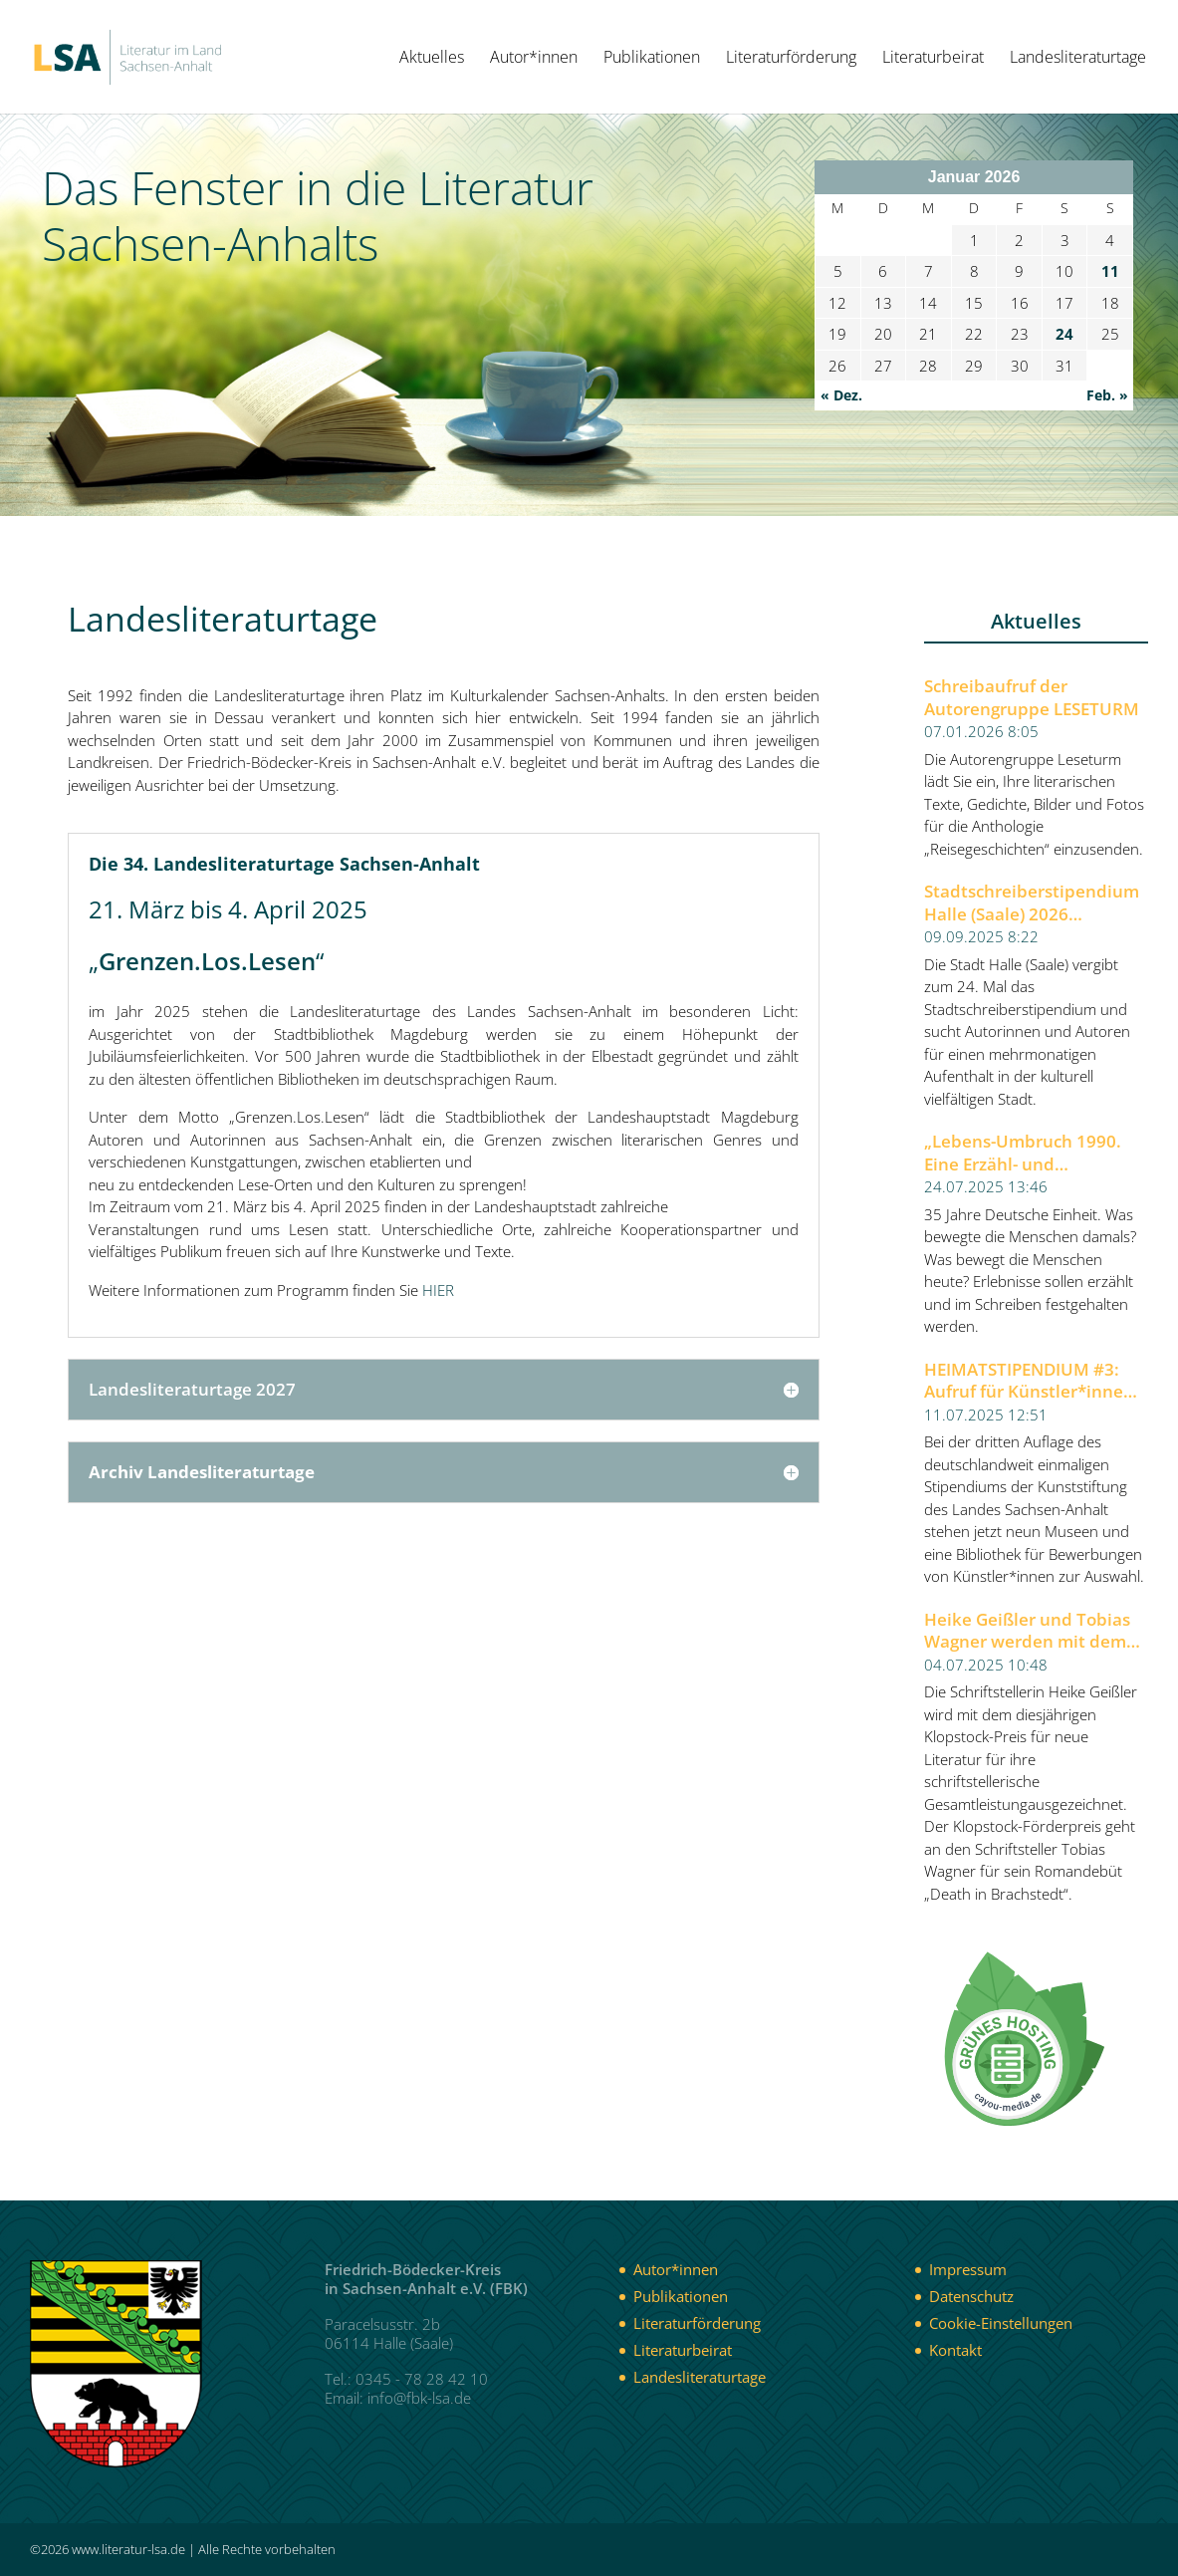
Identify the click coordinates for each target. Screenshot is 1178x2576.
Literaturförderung (791, 59)
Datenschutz (971, 2296)
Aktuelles (431, 59)
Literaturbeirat (933, 59)
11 (1110, 271)
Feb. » (1107, 395)
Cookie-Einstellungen (1000, 2323)
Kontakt (955, 2350)
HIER (438, 1290)
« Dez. (841, 395)
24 (1064, 334)
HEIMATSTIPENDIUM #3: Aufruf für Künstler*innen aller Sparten (1029, 1381)
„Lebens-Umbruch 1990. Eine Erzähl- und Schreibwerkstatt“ (1022, 1153)
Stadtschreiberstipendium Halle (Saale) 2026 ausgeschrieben (1031, 903)
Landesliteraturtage (1078, 59)
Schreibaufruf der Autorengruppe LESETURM (1031, 697)
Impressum (968, 2269)
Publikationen (651, 59)
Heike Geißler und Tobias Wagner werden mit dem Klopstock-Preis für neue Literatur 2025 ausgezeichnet (1027, 1631)
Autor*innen (534, 59)
